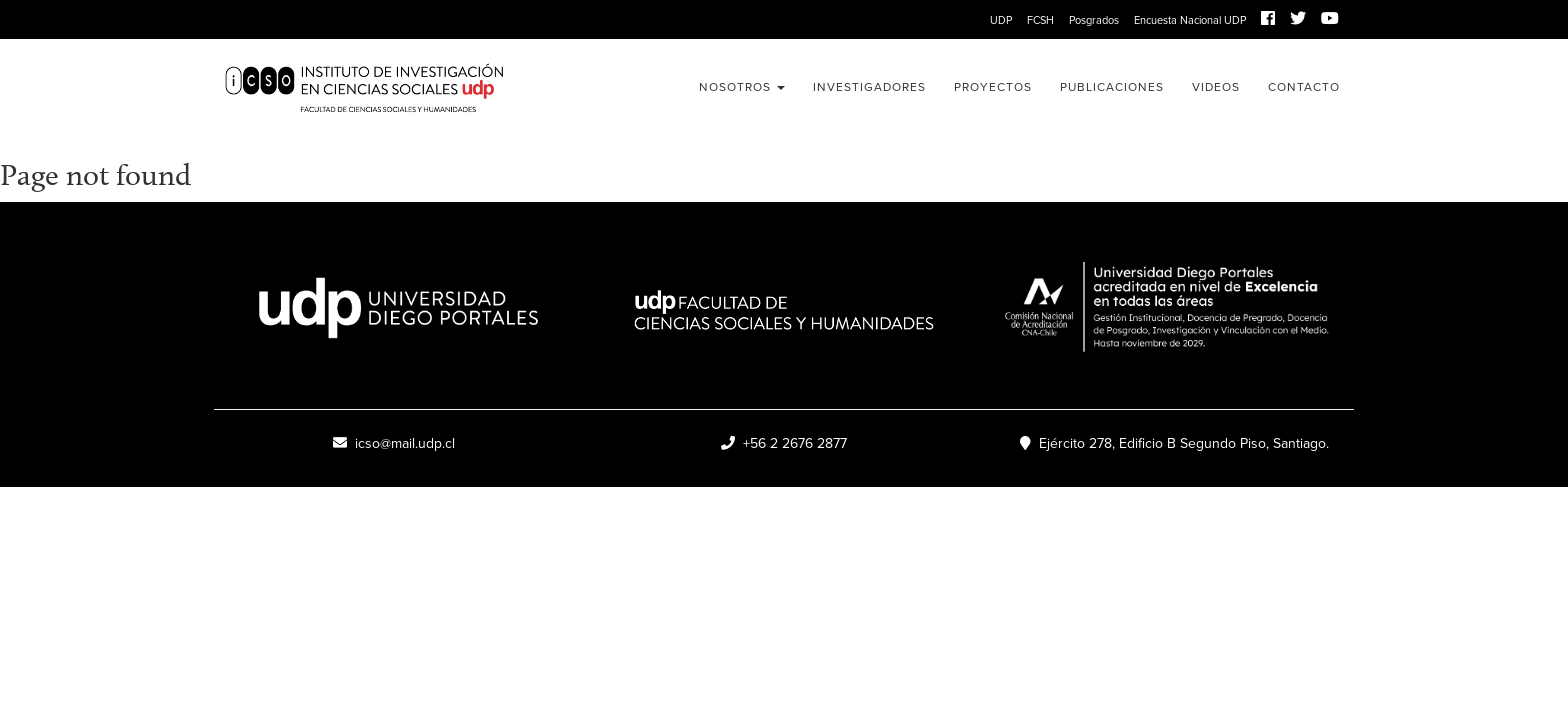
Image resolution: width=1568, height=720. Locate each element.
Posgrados (1094, 20)
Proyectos (993, 87)
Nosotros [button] (742, 87)
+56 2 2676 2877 (784, 443)
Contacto (1304, 87)
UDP (1001, 20)
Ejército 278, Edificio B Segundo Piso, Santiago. (1174, 443)
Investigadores (869, 87)
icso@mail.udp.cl (394, 443)
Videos (1216, 87)
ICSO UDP (394, 89)
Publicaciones (1112, 87)
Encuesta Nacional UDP (1190, 20)
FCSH (1040, 20)
